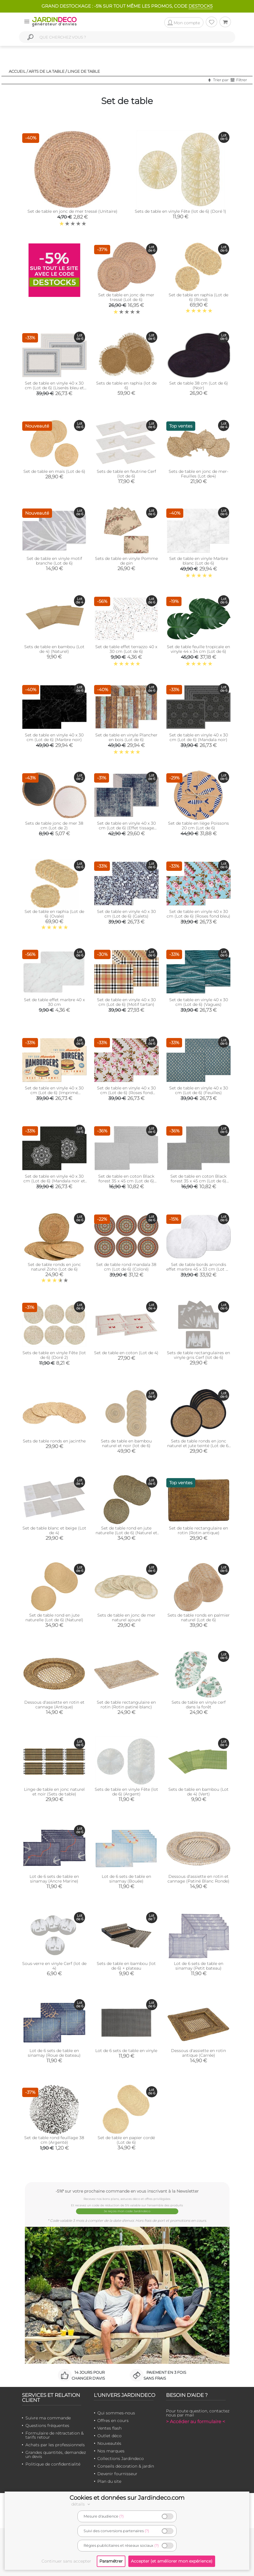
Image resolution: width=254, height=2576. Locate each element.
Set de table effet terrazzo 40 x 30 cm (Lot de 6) (126, 649)
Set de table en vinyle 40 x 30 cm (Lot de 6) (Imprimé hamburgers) (54, 1092)
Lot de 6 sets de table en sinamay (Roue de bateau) (54, 2053)
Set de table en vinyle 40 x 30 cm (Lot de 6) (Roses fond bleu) (198, 914)
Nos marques (111, 2451)
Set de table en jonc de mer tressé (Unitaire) (72, 211)
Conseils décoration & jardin (125, 2466)
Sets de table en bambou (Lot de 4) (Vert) (198, 1792)
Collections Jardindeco (120, 2458)
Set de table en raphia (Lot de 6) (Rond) (198, 297)
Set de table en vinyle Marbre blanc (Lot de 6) (198, 561)
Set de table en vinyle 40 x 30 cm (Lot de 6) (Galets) (126, 914)
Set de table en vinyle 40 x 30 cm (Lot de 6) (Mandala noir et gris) (54, 1181)
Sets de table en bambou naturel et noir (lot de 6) (126, 1443)
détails (81, 2504)
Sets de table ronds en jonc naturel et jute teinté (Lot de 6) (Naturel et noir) (198, 1445)
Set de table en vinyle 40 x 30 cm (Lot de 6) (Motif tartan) (126, 1002)
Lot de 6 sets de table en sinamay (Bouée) (126, 1879)
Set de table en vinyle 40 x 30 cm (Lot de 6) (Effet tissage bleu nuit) (126, 828)
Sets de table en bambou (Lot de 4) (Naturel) (54, 649)
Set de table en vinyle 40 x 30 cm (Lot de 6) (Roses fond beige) (126, 1092)
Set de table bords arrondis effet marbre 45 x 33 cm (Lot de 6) (198, 1269)
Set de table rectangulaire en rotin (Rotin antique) (198, 1530)
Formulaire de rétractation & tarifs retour (54, 2435)
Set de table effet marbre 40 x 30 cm (54, 1002)
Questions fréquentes (47, 2425)
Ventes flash (109, 2428)
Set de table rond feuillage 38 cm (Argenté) (54, 2140)
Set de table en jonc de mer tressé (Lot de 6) (126, 297)
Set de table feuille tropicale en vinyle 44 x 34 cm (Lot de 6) (198, 649)
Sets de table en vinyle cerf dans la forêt (199, 1705)
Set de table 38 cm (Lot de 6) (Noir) (198, 385)
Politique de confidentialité (52, 2464)
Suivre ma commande (48, 2418)
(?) (121, 2516)
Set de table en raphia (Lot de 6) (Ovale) (54, 914)
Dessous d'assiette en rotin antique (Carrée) (198, 2053)
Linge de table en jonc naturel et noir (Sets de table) (54, 1792)
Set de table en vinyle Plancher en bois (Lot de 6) (126, 737)
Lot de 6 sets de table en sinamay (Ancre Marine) (54, 1879)
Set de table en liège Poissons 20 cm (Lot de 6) (198, 826)
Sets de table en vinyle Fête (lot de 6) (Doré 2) (54, 1355)
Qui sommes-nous (116, 2413)
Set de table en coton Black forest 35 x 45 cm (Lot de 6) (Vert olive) (126, 1181)
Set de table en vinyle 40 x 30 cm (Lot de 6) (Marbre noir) (54, 737)
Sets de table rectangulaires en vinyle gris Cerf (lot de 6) (198, 1355)
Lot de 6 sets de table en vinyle (126, 2050)
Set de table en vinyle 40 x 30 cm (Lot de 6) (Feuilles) (198, 1090)
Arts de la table (47, 71)
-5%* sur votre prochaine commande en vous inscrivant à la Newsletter (127, 2191)
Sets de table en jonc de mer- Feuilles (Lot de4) (198, 474)
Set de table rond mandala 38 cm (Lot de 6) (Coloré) (126, 1267)
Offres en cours (113, 2420)
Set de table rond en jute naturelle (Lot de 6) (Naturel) (54, 1617)
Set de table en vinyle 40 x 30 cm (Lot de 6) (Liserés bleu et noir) (54, 387)
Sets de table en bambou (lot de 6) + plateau (126, 1966)
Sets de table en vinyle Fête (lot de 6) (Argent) (126, 1792)
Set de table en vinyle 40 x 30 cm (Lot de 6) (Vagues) (198, 1002)
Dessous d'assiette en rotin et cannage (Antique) (54, 1705)
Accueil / (18, 71)
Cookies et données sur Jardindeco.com (127, 2497)
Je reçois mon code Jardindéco (127, 2211)
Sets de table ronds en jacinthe (54, 1441)
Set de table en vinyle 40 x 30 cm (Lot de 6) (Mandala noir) (198, 737)
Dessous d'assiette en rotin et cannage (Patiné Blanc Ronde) (198, 1879)
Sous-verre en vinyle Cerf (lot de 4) (54, 1966)
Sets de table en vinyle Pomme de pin (126, 561)
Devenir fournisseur (117, 2473)
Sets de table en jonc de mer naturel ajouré (126, 1617)
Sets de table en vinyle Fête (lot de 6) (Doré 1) (180, 211)
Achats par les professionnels (55, 2444)
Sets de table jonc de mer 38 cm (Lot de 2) (54, 826)
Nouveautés (109, 2443)
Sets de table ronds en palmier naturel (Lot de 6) (198, 1617)
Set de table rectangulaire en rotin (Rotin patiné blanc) (126, 1705)
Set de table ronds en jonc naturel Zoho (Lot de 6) (54, 1267)
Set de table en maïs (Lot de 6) (54, 471)
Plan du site (109, 2481)
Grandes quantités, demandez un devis (55, 2454)
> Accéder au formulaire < (195, 2421)
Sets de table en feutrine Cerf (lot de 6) (126, 474)
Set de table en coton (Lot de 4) (126, 1352)
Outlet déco (109, 2435)
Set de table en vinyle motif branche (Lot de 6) (54, 561)
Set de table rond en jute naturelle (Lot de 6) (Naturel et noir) (126, 1532)
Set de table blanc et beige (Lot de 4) (54, 1530)
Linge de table (84, 71)
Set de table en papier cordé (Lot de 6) (126, 2140)
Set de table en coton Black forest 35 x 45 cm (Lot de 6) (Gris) (198, 1181)
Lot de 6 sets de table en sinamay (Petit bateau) (198, 1966)
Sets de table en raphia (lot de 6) (126, 385)
